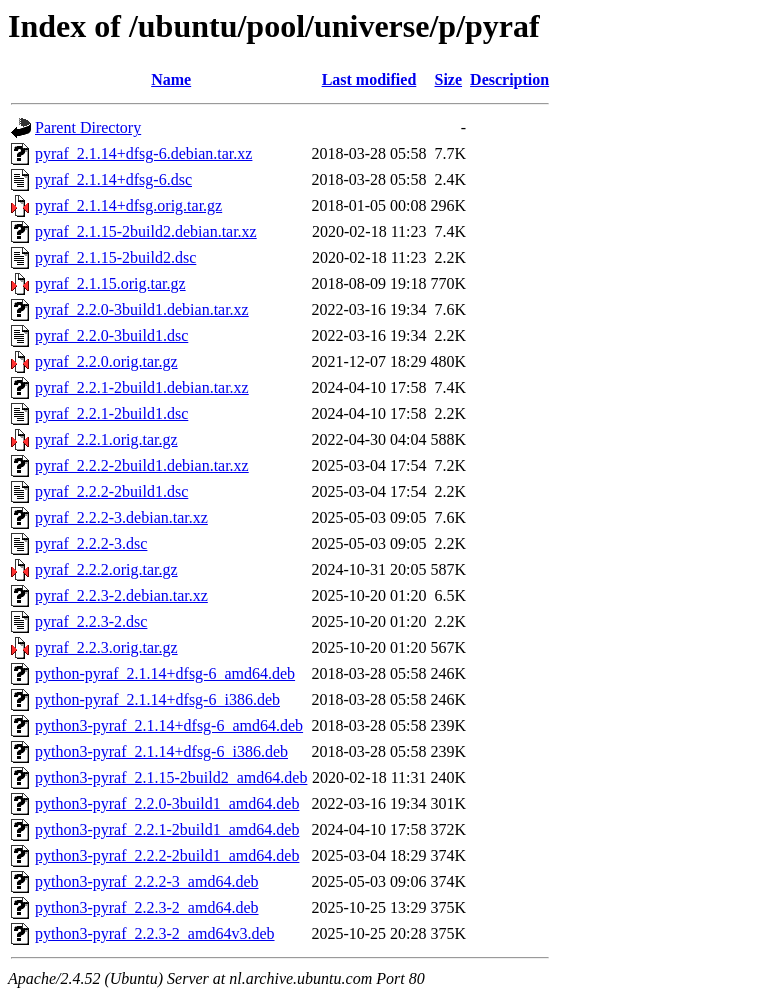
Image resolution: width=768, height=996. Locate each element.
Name (171, 79)
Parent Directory (88, 127)
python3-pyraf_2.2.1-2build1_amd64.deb (167, 829)
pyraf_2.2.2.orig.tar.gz (106, 569)
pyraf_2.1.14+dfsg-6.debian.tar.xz (143, 153)
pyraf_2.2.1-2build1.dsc (111, 413)
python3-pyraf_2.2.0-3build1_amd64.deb (167, 803)
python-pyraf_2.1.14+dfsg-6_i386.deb (157, 699)
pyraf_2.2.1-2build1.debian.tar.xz (142, 387)
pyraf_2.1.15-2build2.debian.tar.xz (146, 231)
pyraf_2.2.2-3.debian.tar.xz (121, 517)
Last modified (369, 79)
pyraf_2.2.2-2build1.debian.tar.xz (142, 465)
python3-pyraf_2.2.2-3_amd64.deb (147, 881)
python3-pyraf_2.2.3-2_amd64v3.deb (155, 933)
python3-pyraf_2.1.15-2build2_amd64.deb (171, 777)
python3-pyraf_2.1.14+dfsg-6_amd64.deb (169, 725)
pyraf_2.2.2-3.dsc (91, 543)
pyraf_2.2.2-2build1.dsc (111, 491)
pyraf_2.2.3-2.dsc (91, 621)
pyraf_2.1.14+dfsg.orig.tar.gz (128, 205)
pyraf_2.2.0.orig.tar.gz (106, 361)
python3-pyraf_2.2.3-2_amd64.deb (147, 907)
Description (509, 79)
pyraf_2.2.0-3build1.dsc (111, 335)
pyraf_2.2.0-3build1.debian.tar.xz (142, 309)
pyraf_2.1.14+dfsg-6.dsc (113, 179)
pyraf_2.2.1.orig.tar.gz (106, 439)
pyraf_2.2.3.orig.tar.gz (106, 647)
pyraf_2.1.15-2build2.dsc (115, 257)
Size (449, 79)
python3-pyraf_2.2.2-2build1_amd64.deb (167, 855)
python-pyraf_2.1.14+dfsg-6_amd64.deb (165, 673)
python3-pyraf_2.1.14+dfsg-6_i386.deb (161, 751)
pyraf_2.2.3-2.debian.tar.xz (121, 595)
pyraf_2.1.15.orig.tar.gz (110, 283)
